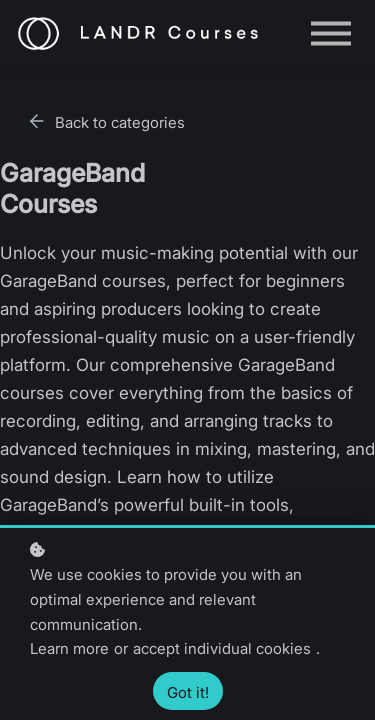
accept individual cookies (222, 648)
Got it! (188, 692)
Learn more (69, 648)
